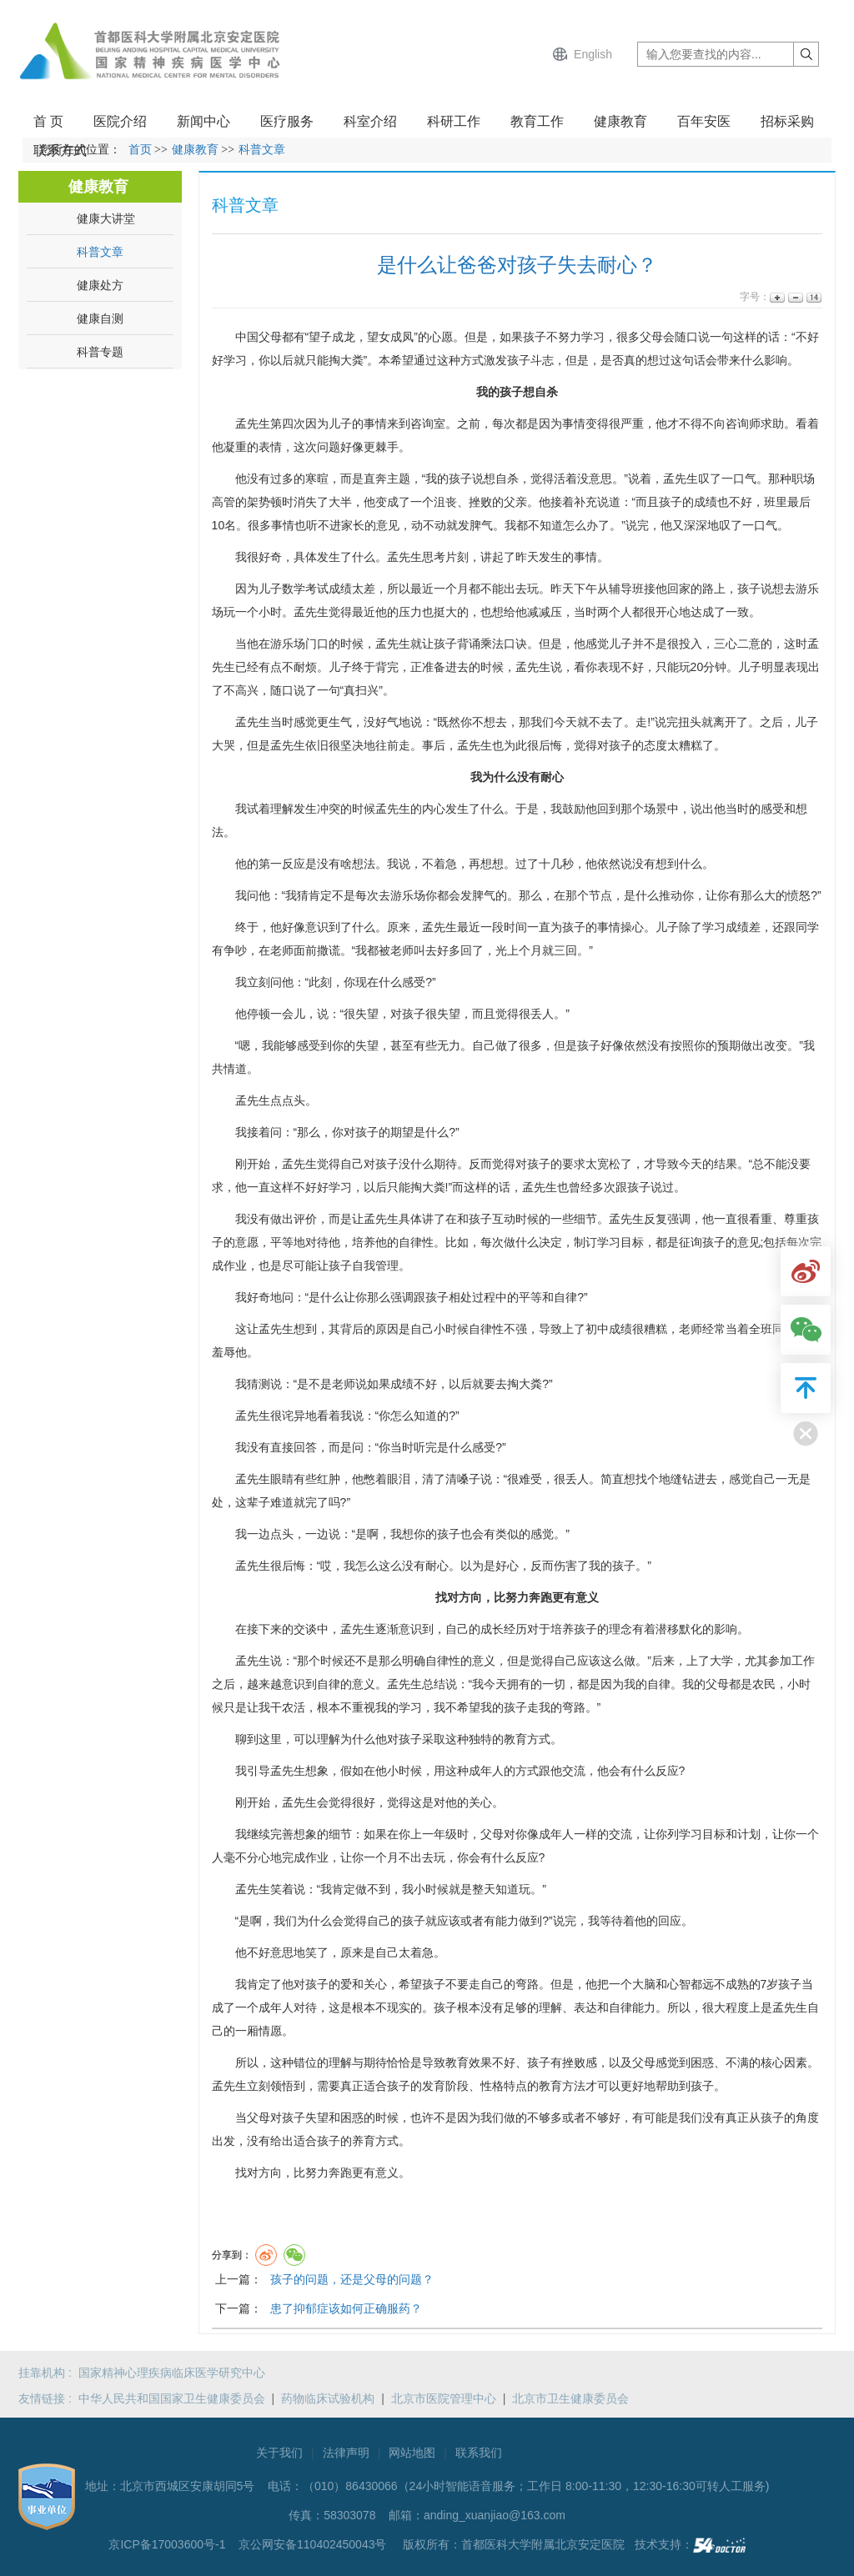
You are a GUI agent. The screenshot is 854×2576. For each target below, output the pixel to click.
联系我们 (478, 2452)
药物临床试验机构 (327, 2398)
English (593, 54)
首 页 (48, 121)
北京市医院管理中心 (443, 2398)
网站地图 (412, 2452)
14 (812, 297)
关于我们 (279, 2452)
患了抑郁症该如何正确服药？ (346, 2308)
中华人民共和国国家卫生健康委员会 (171, 2398)
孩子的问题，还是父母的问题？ (352, 2279)
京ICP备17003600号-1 (168, 2544)
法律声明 (346, 2452)
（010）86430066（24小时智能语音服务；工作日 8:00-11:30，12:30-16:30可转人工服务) (536, 2486)
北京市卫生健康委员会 (570, 2398)
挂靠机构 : (48, 2372)
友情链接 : (48, 2398)
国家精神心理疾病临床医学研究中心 (171, 2372)
